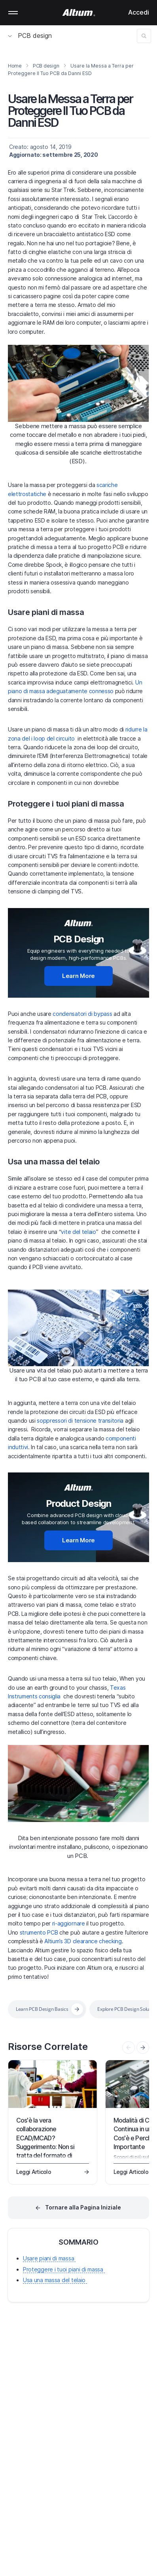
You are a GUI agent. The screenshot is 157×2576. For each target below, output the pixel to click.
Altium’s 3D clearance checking (82, 1941)
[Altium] (78, 12)
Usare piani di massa (46, 612)
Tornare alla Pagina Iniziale (83, 2207)
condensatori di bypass (82, 1013)
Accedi (138, 12)
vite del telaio (78, 1231)
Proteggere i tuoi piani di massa (66, 804)
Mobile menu (13, 13)
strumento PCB (39, 1932)
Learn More (78, 976)
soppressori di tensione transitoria (80, 1420)
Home (15, 66)
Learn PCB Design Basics (42, 2009)
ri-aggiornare (68, 1923)
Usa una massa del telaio (54, 1161)
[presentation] (142, 2047)
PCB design (30, 35)
